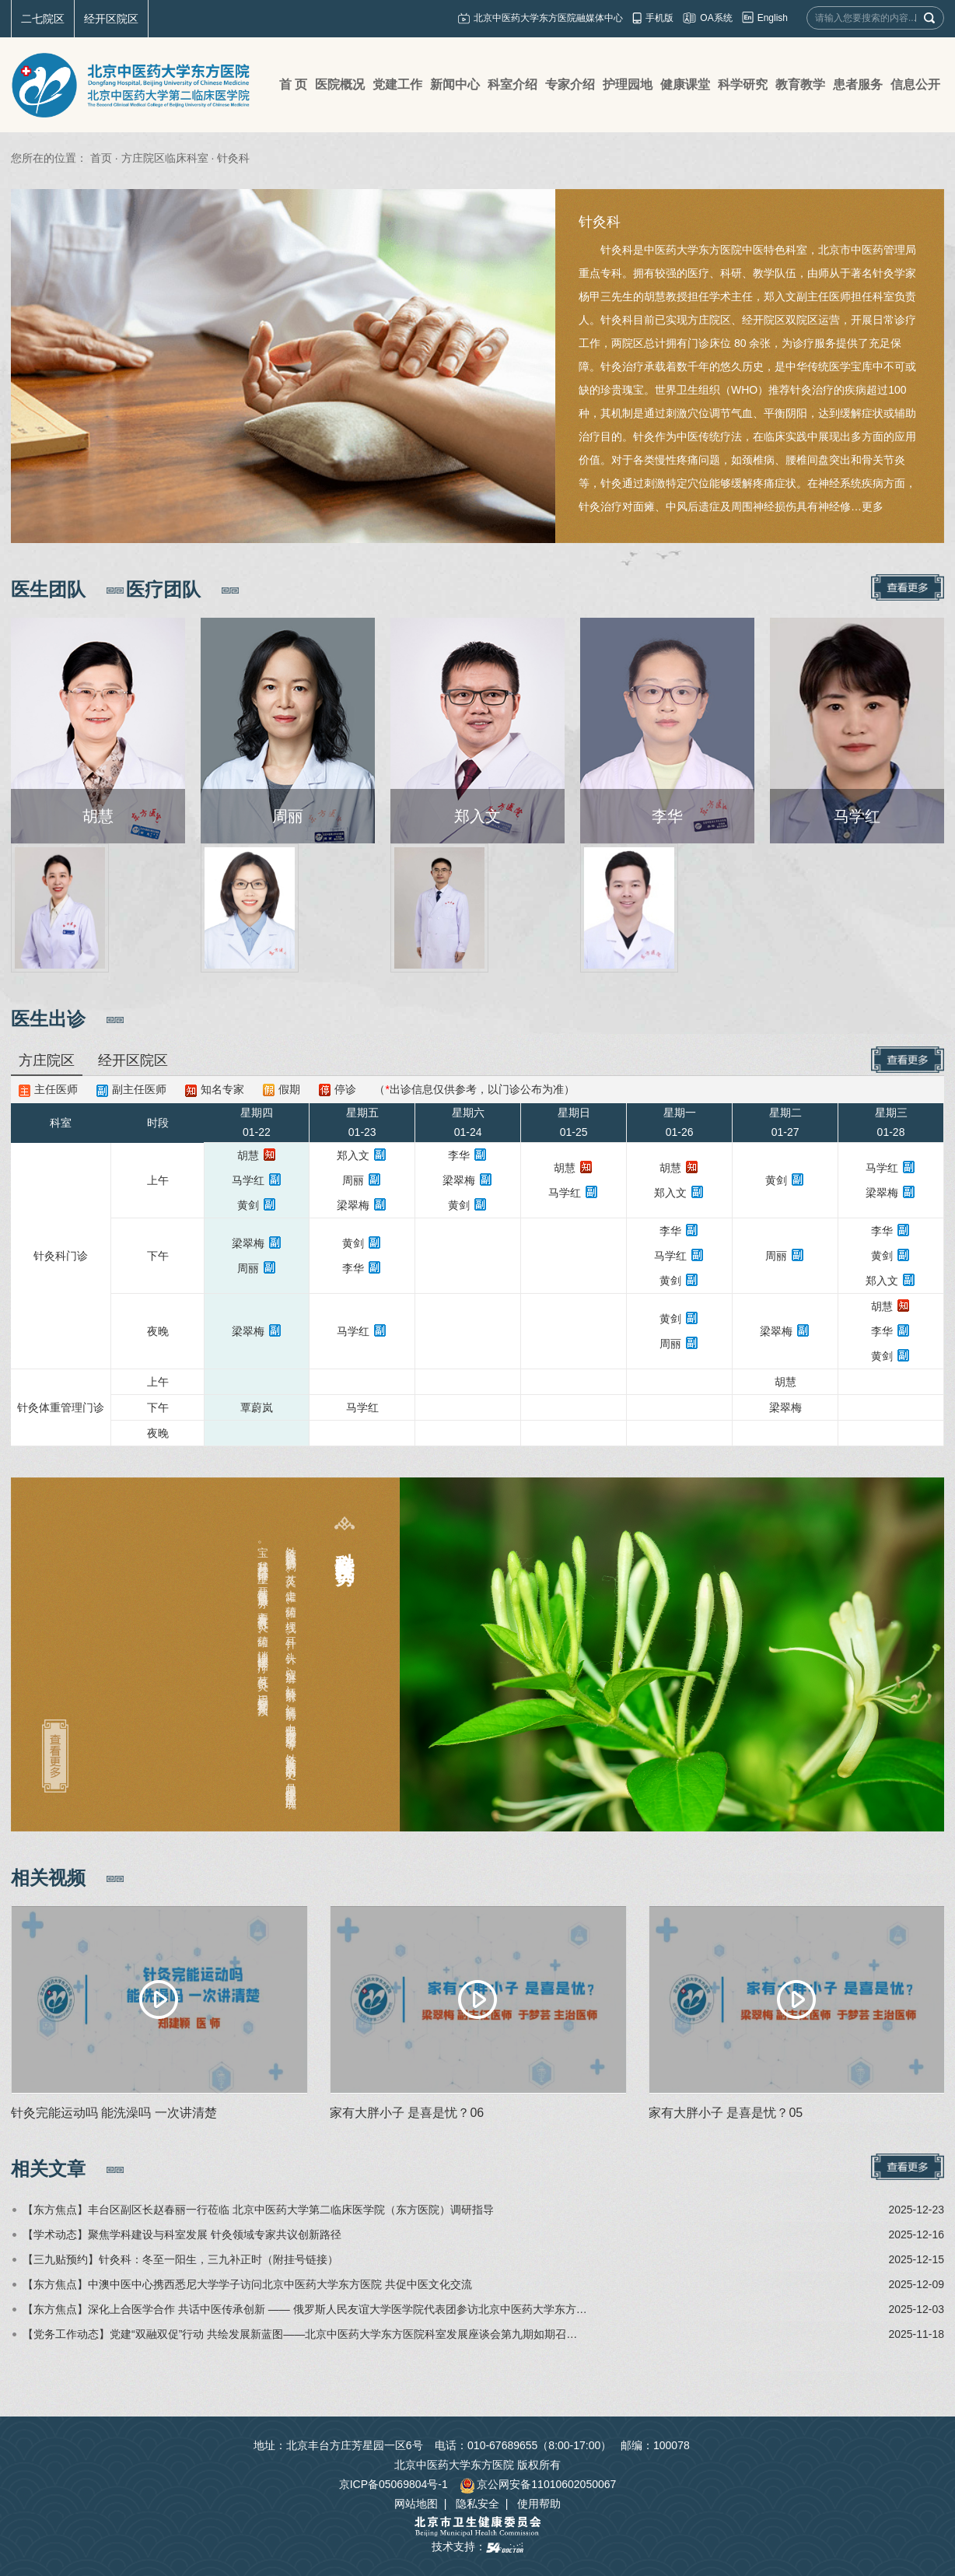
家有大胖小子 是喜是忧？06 (407, 2112)
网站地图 (416, 2503)
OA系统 (716, 17)
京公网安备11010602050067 (538, 2484)
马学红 (248, 1180)
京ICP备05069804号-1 (393, 2484)
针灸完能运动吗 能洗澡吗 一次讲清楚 (114, 2112)
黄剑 (248, 1205)
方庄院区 (47, 1060)
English (772, 17)
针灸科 (600, 222)
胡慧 (248, 1155)
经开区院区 (111, 18)
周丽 (353, 1180)
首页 (101, 158)
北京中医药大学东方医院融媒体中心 (548, 17)
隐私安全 (477, 2503)
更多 (872, 506)
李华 (459, 1155)
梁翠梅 (353, 1205)
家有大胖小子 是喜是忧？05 (726, 2112)
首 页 (293, 84)
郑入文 (353, 1155)
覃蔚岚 (256, 1407)
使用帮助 (539, 2503)
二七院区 (43, 18)
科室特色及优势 (344, 1546)
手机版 (659, 17)
